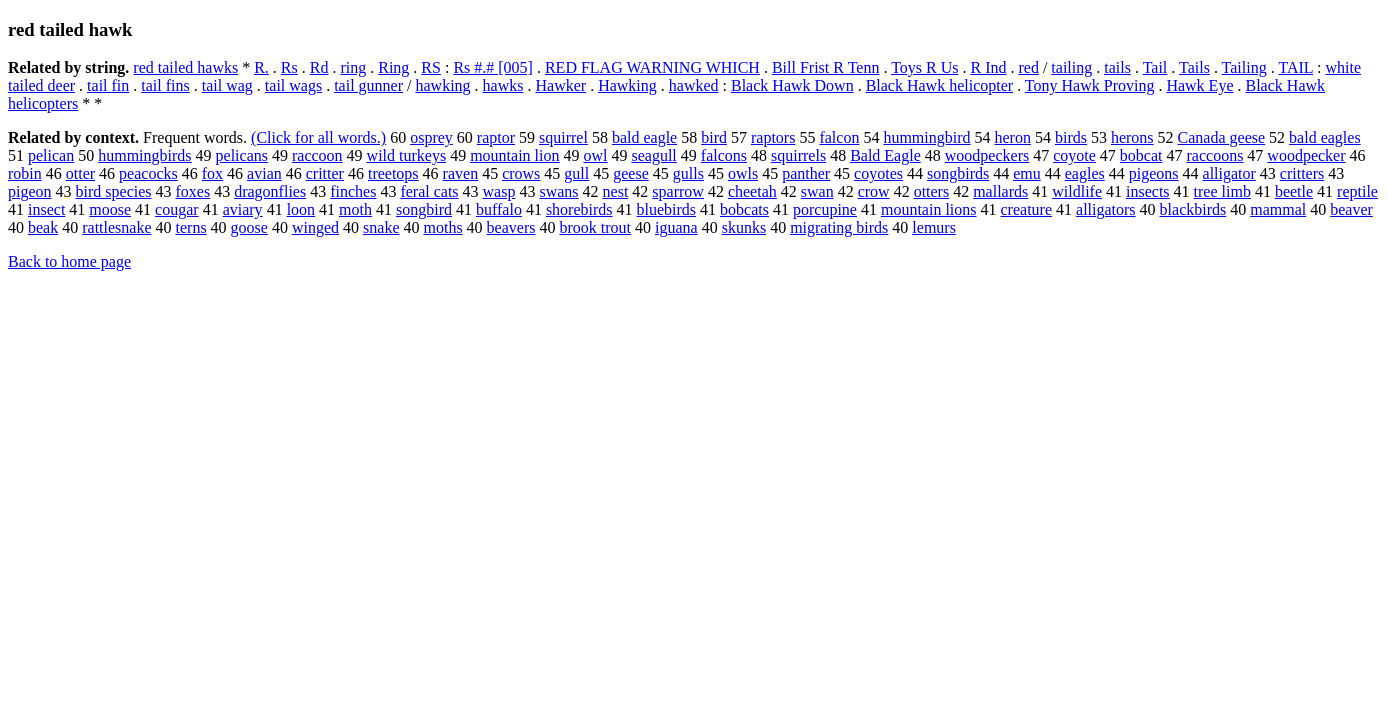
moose (110, 209)
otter (80, 173)
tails (1117, 67)
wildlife (1077, 191)
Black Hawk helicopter (940, 85)
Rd (319, 67)
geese (631, 173)
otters (932, 191)
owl (595, 155)
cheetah (752, 191)
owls (743, 173)
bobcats (744, 209)
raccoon (317, 155)
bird (714, 137)
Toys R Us (924, 67)
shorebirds (579, 209)
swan (817, 191)
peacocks (148, 173)
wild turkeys (407, 155)
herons (1132, 137)
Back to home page (69, 261)
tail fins (165, 85)
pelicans (242, 155)
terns (191, 227)
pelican (51, 155)
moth (355, 209)
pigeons (1154, 173)
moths (442, 227)
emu (1027, 173)
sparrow (678, 191)
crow (874, 191)
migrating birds (839, 227)
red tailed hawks (185, 67)
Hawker (560, 85)
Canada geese (1222, 137)
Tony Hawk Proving (1090, 85)
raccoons (1215, 155)
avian (264, 173)
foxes (193, 191)
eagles (1085, 173)
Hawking (627, 85)
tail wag (227, 85)
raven (461, 173)
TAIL (1295, 67)
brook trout (595, 227)
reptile (1357, 191)
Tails (1194, 67)
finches (353, 191)
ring (353, 67)
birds (1071, 137)
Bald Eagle (885, 155)
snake (381, 227)
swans (558, 191)
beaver (1351, 209)
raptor (496, 137)
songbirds (958, 173)
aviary (243, 209)
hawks (503, 85)
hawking (442, 85)
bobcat (1141, 155)
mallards (1000, 191)
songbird (424, 209)
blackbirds (1193, 209)
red (1028, 67)
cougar (177, 209)
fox (212, 173)
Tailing (1244, 67)
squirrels (798, 155)
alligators (1106, 209)
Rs (289, 67)
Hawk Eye (1199, 85)
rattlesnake (116, 227)
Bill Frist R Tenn (826, 67)
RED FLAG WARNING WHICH (652, 67)
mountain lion (514, 155)
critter (325, 173)
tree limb (1222, 191)
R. (261, 67)
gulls (688, 173)
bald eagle (644, 137)
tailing (1071, 67)
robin (25, 173)
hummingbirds (144, 155)
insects (1148, 191)
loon (301, 209)
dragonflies (270, 191)
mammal (1278, 209)
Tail (1155, 67)
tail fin (108, 85)
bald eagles (1325, 137)
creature (1027, 209)
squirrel (563, 137)
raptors (773, 137)
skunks (744, 227)
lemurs (934, 227)
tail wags (293, 85)
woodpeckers (987, 155)
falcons (724, 155)
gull (576, 173)
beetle (1294, 191)
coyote (1074, 155)
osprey (431, 137)
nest (616, 191)
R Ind (988, 67)
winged (315, 227)
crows (521, 173)
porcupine (825, 209)
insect (46, 209)
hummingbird (926, 137)
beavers (511, 227)
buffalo (499, 209)
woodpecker (1306, 155)
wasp (499, 191)
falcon (839, 137)
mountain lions (929, 209)
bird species (114, 191)
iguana (676, 227)
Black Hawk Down (792, 85)
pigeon (30, 191)
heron (1013, 137)
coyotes (878, 173)
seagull (653, 155)
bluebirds (667, 209)
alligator (1229, 173)
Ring (393, 67)
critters (1302, 173)
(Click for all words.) (318, 137)
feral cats (429, 191)
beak (43, 227)
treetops (393, 173)
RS (431, 67)
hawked (694, 85)
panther (806, 173)
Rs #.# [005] (493, 67)
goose (249, 227)
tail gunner (368, 85)
